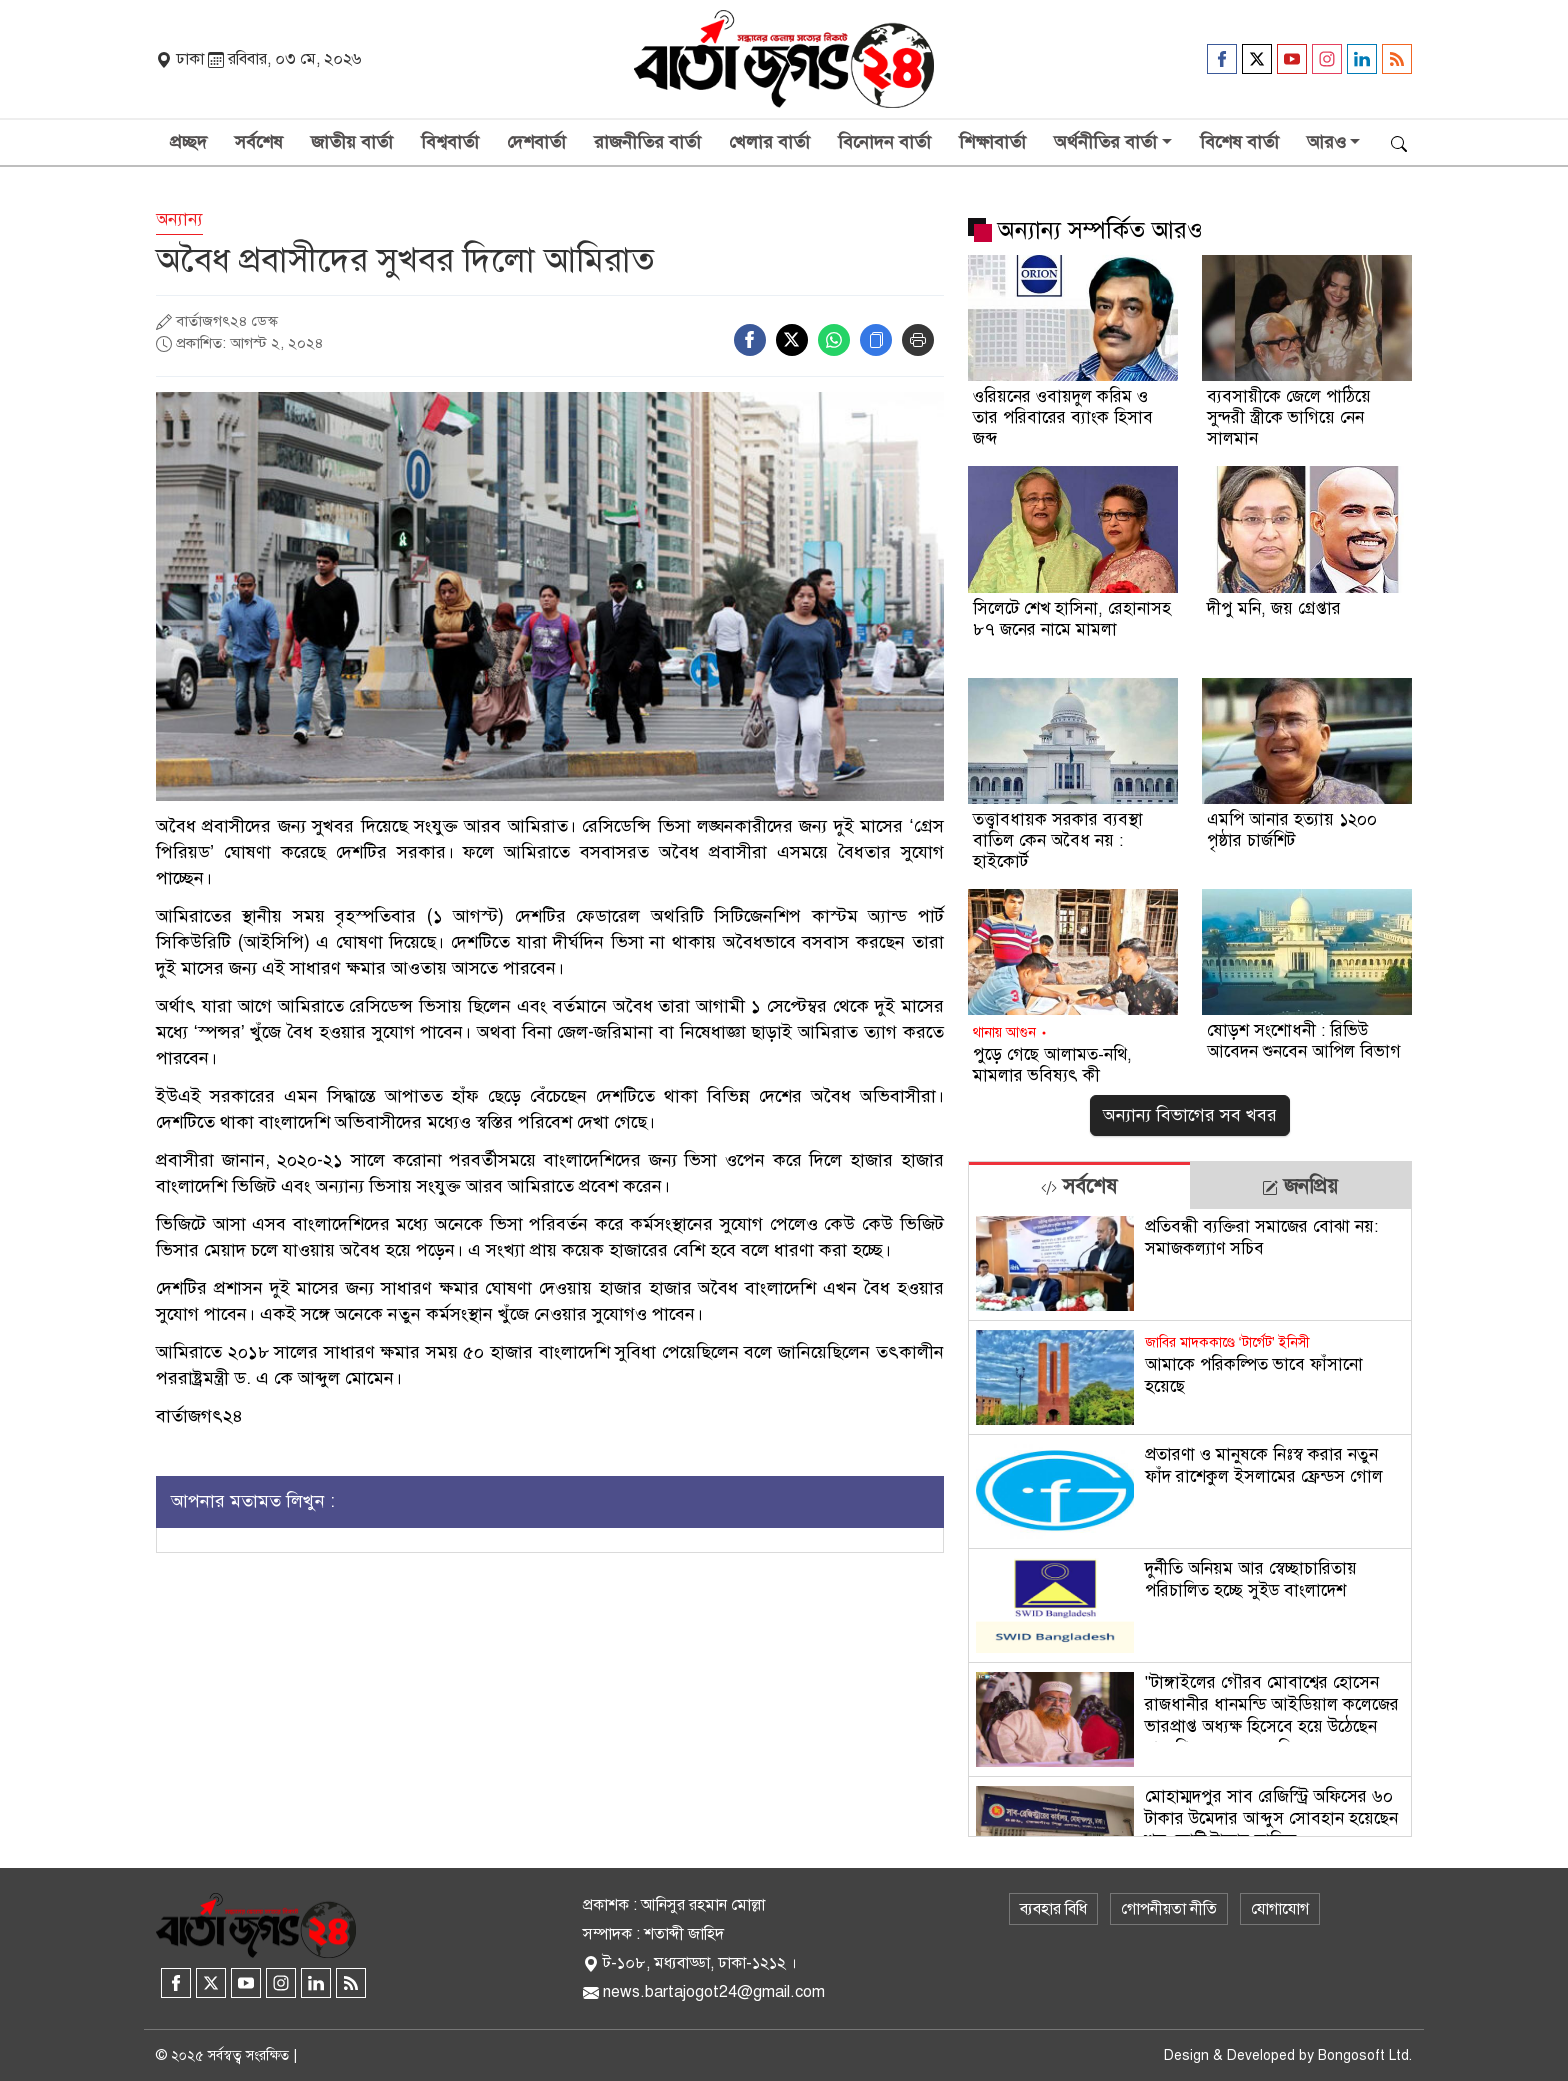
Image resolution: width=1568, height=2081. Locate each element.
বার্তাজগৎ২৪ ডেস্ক (227, 321)
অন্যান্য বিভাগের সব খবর (1190, 1115)
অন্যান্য (179, 219)
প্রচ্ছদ (188, 142)
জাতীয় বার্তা (352, 142)
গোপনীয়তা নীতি (1169, 1909)
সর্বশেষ (259, 142)
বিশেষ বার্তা (1239, 142)
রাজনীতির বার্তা (647, 142)
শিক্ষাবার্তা (992, 142)
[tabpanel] (1190, 1522)
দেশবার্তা (536, 142)
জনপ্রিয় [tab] (1300, 1186)
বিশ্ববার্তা (450, 142)
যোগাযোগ (1280, 1909)
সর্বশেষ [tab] (1079, 1186)
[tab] (1079, 1185)
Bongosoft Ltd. (1365, 2055)
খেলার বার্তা (769, 142)
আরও (1326, 142)
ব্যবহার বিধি (1053, 1909)
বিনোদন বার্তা (884, 142)
